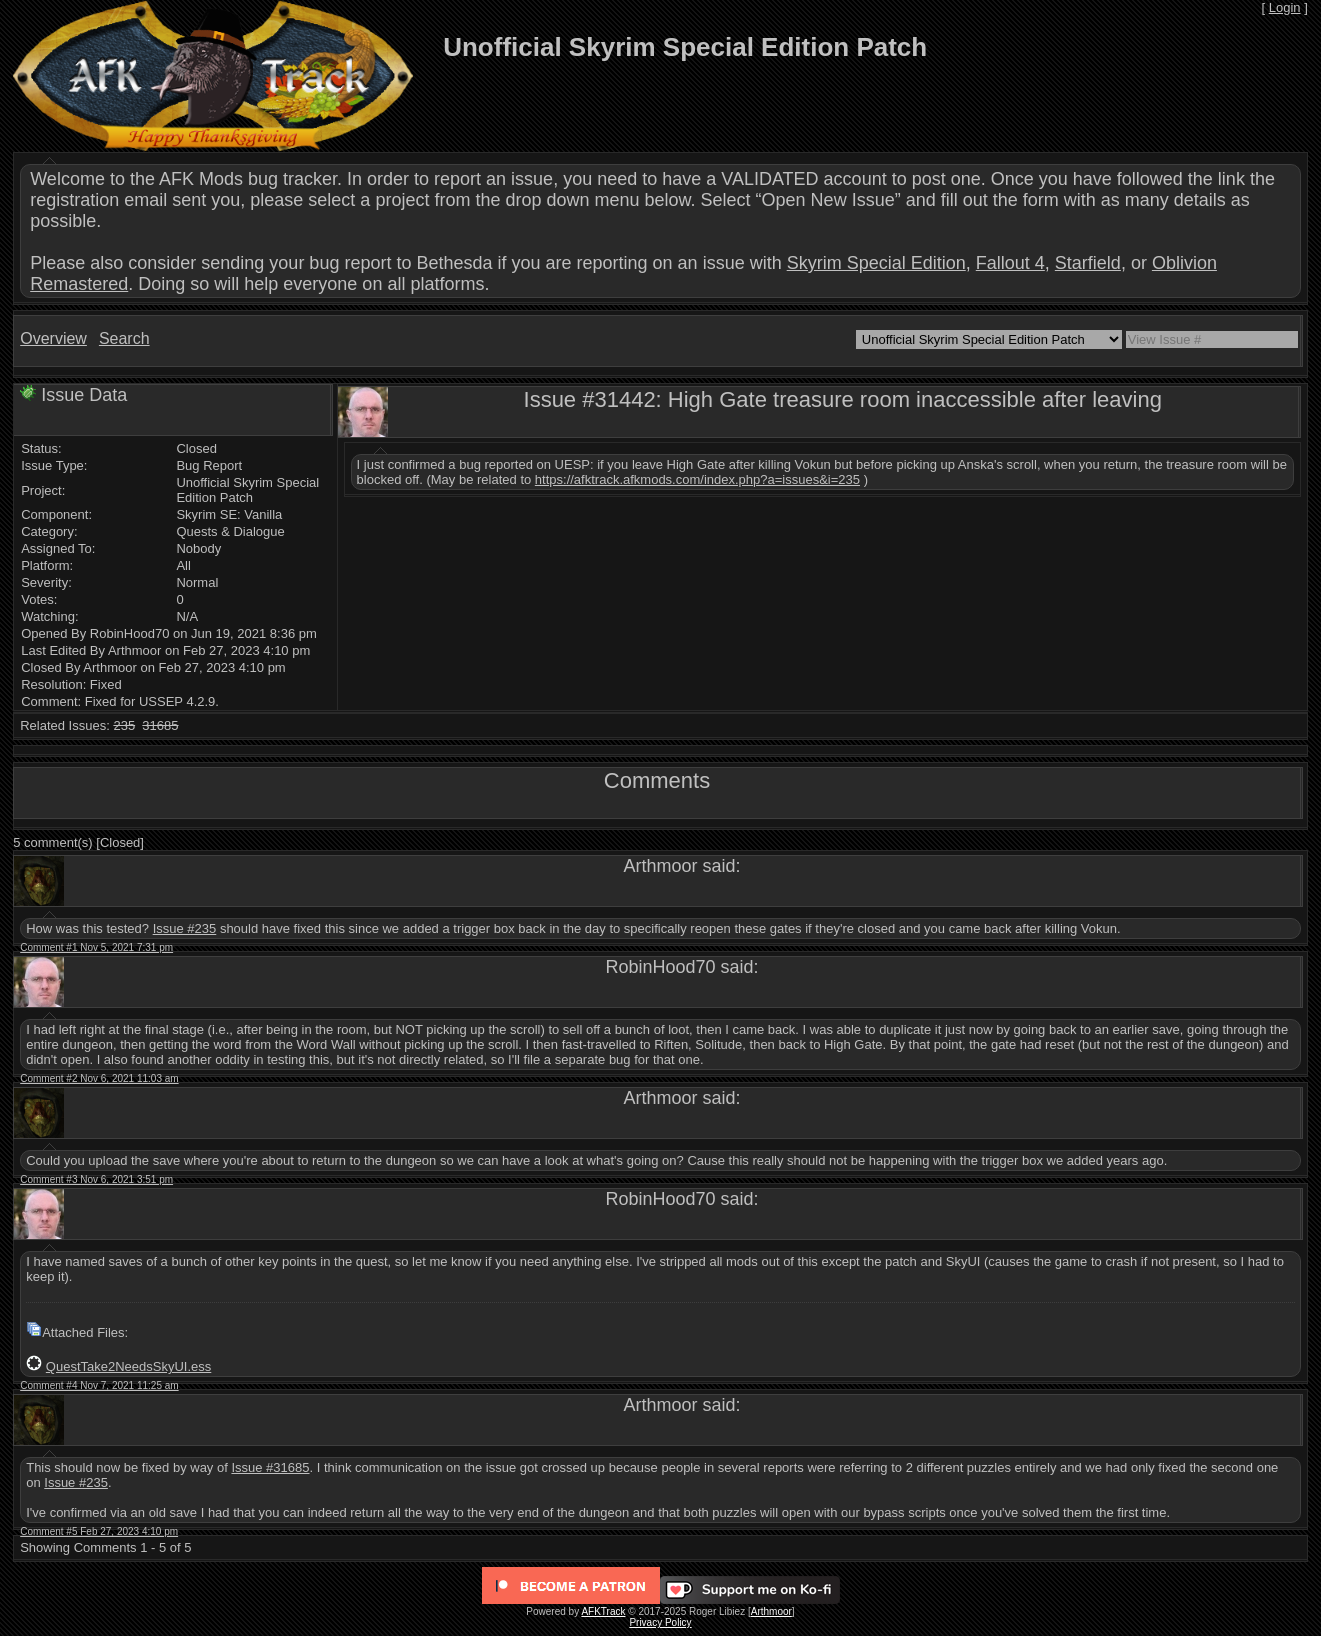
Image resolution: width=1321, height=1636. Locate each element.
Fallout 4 (1010, 263)
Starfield (1088, 263)
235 (124, 725)
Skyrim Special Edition (876, 263)
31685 (160, 725)
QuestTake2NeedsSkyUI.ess (128, 1366)
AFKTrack (603, 1611)
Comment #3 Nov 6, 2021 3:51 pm (96, 1179)
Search (124, 338)
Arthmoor (771, 1611)
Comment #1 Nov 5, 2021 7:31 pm (96, 947)
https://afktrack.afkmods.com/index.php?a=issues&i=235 (697, 479)
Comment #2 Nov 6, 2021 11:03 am (99, 1078)
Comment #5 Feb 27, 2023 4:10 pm (99, 1531)
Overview (53, 338)
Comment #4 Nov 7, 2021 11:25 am (99, 1385)
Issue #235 (185, 928)
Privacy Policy (660, 1622)
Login (1285, 7)
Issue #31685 (270, 1467)
